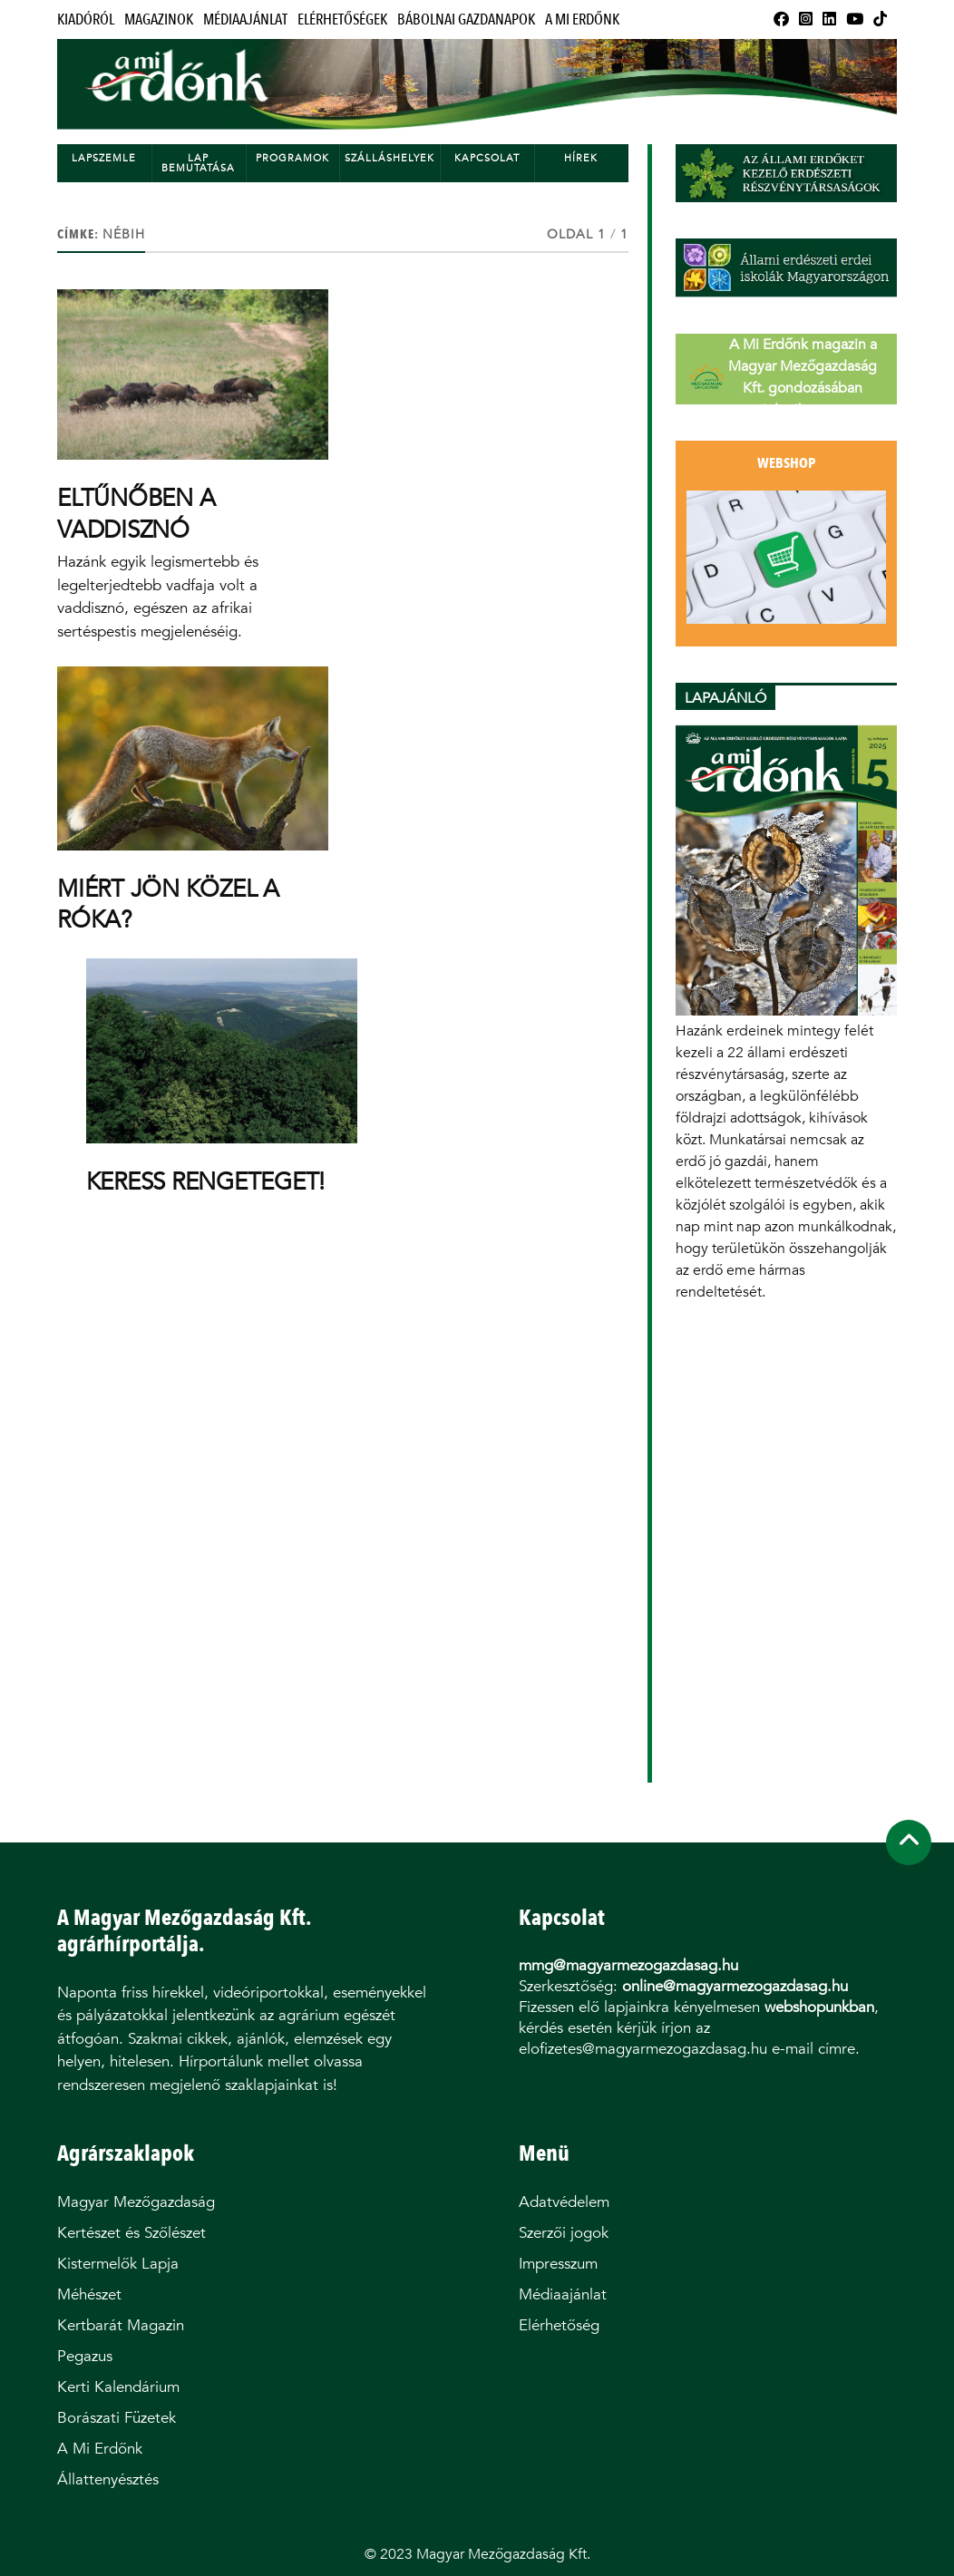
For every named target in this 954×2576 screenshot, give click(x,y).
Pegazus (84, 2356)
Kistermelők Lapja (118, 2263)
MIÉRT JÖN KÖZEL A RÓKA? (168, 904)
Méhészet (89, 2294)
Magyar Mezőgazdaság (136, 2202)
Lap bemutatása (198, 163)
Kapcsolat (487, 158)
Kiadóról (85, 19)
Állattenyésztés (108, 2479)
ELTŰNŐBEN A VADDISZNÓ (136, 513)
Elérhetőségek (342, 19)
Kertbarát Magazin (120, 2325)
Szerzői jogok (563, 2232)
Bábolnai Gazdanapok (466, 19)
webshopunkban (819, 2007)
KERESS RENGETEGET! (205, 1181)
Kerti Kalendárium (118, 2387)
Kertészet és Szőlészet (131, 2232)
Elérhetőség (559, 2325)
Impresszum (558, 2263)
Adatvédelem (564, 2202)
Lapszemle (104, 158)
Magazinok (158, 19)
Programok (292, 158)
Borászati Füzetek (116, 2417)
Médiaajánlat (245, 19)
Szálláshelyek (389, 158)
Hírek (581, 158)
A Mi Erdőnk (582, 19)
